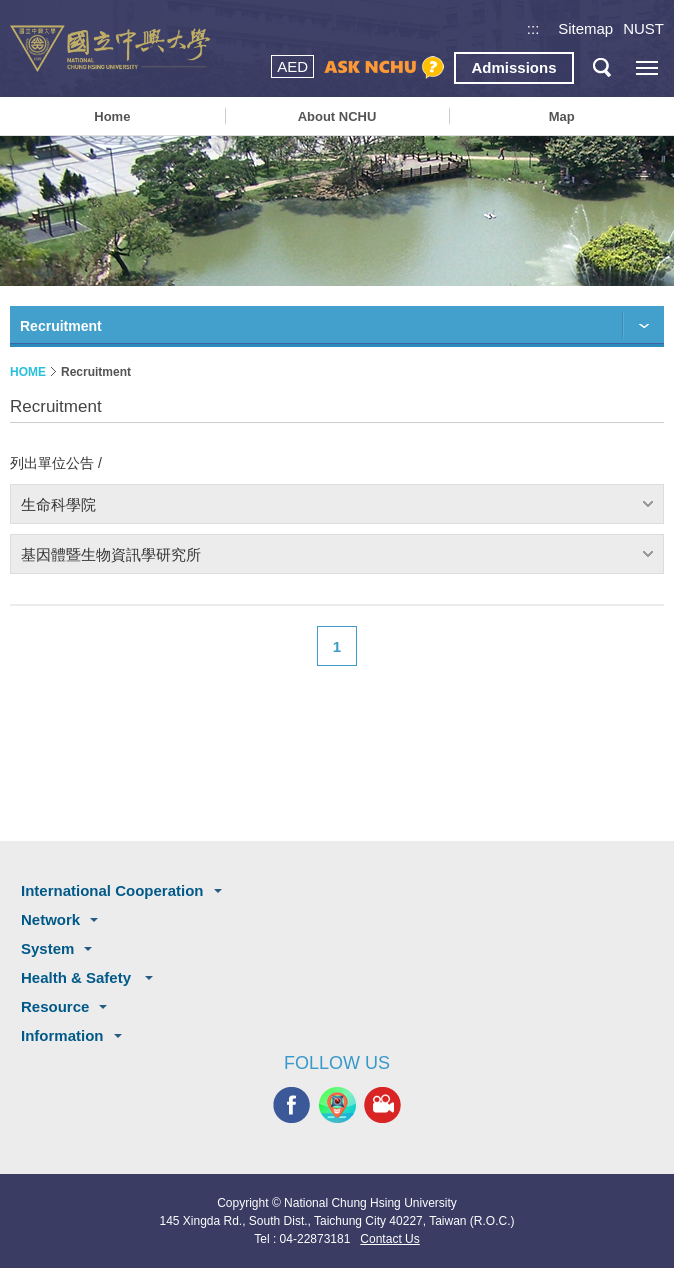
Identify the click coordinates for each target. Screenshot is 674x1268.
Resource (55, 1006)
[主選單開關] (646, 67)
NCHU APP (337, 1105)
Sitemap (585, 28)
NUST (643, 28)
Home (112, 116)
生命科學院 (58, 504)
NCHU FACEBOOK (291, 1105)
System (47, 948)
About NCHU (337, 116)
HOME (28, 372)
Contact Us (389, 1239)
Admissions (513, 67)
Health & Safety (78, 977)
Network (50, 919)
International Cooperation (112, 890)
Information (62, 1035)
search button (601, 67)
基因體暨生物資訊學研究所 (111, 554)
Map (562, 116)
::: (533, 28)
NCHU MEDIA (382, 1105)
